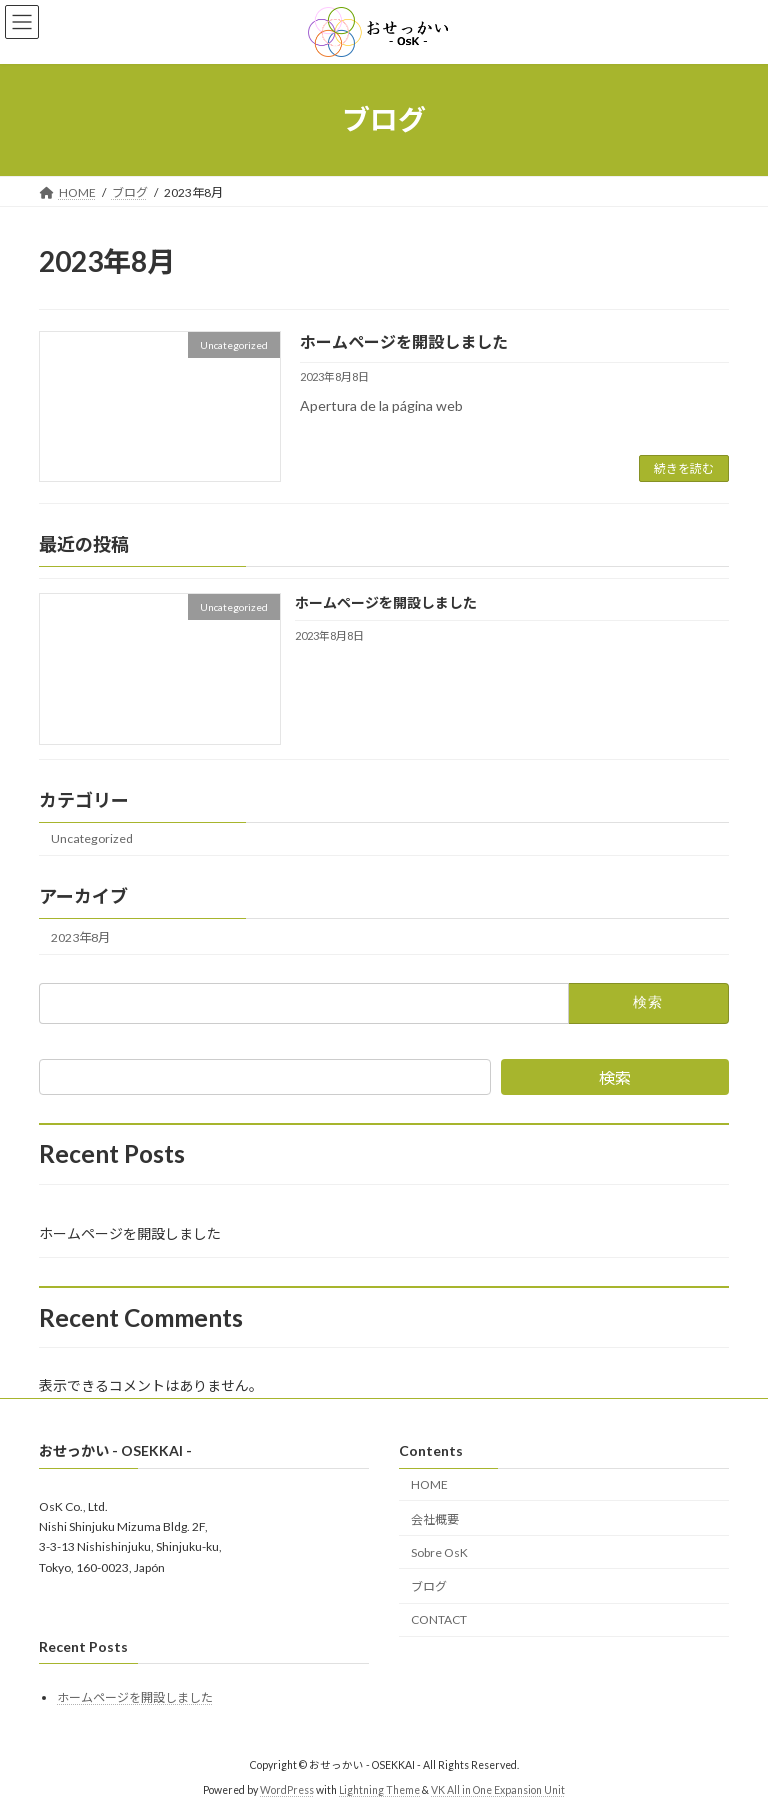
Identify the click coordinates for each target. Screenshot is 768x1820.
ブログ (429, 1586)
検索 (615, 1077)
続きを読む (684, 468)
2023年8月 (80, 937)
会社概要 (435, 1519)
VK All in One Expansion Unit (498, 1789)
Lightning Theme (379, 1789)
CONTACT (439, 1619)
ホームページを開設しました (404, 341)
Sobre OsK (439, 1551)
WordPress (287, 1789)
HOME (429, 1484)
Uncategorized (92, 839)
